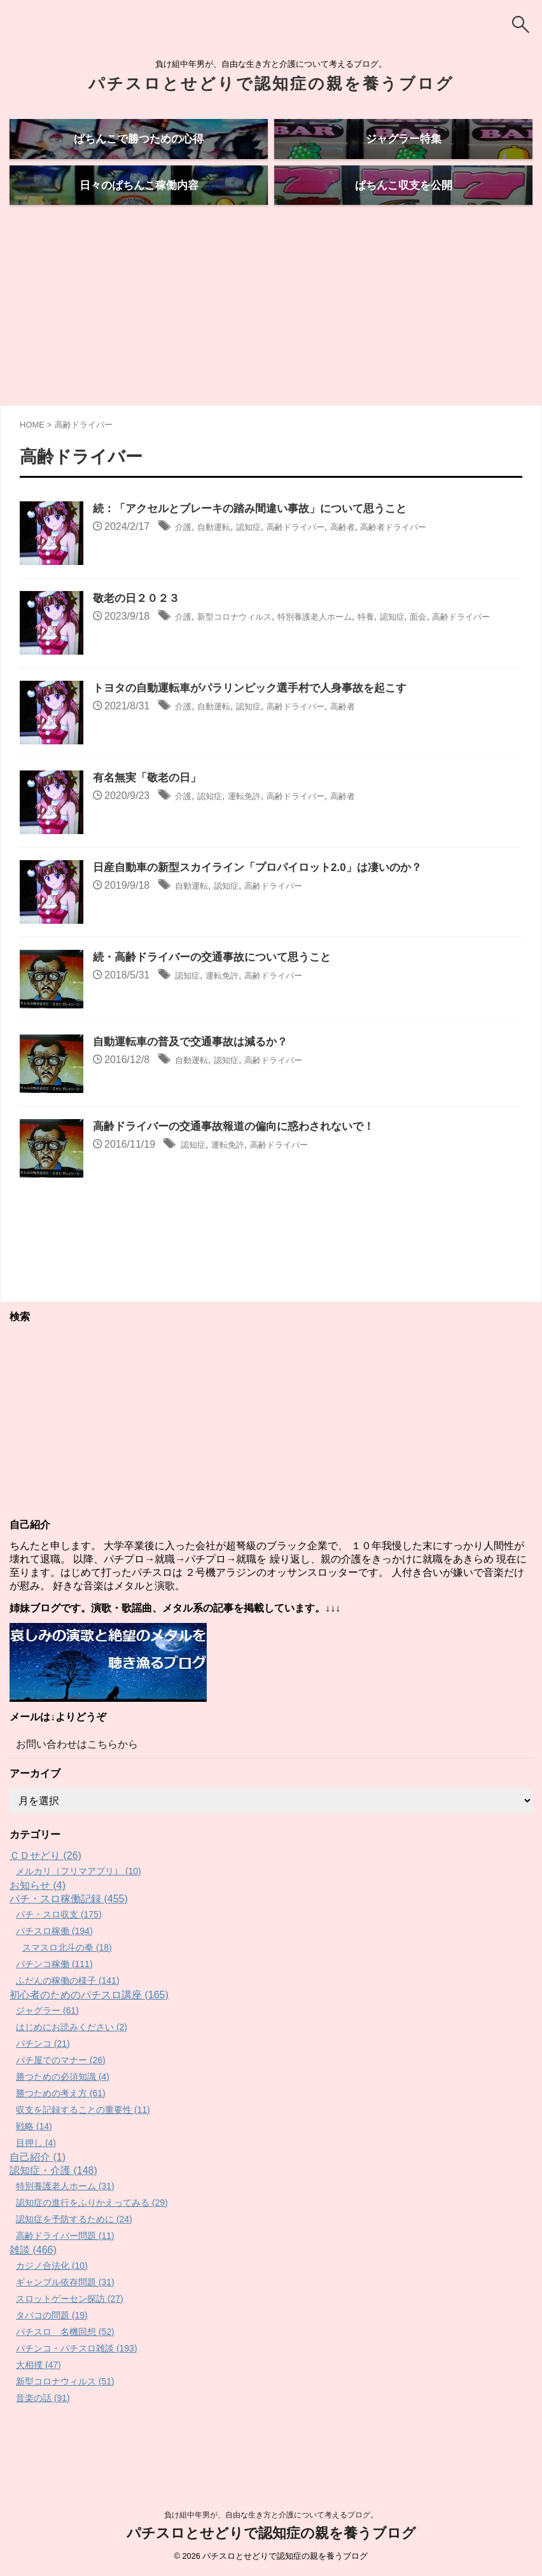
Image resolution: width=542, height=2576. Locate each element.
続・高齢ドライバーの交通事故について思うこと (219, 1005)
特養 (406, 665)
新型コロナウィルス (247, 665)
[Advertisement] (271, 357)
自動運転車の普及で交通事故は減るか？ (196, 1090)
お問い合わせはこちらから (77, 1791)
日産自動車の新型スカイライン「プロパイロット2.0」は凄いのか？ (267, 916)
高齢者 (376, 575)
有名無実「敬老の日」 (150, 826)
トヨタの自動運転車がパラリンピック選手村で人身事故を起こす (259, 736)
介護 (185, 575)
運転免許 (257, 844)
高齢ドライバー (319, 575)
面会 (467, 665)
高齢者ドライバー (437, 575)
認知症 (262, 575)
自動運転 (221, 575)
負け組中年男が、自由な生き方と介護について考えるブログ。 (271, 2516)
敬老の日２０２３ (138, 647)
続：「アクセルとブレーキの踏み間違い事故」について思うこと (259, 557)
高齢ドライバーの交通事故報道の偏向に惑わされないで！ (242, 1175)
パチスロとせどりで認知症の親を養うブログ (271, 83)
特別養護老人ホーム (344, 665)
